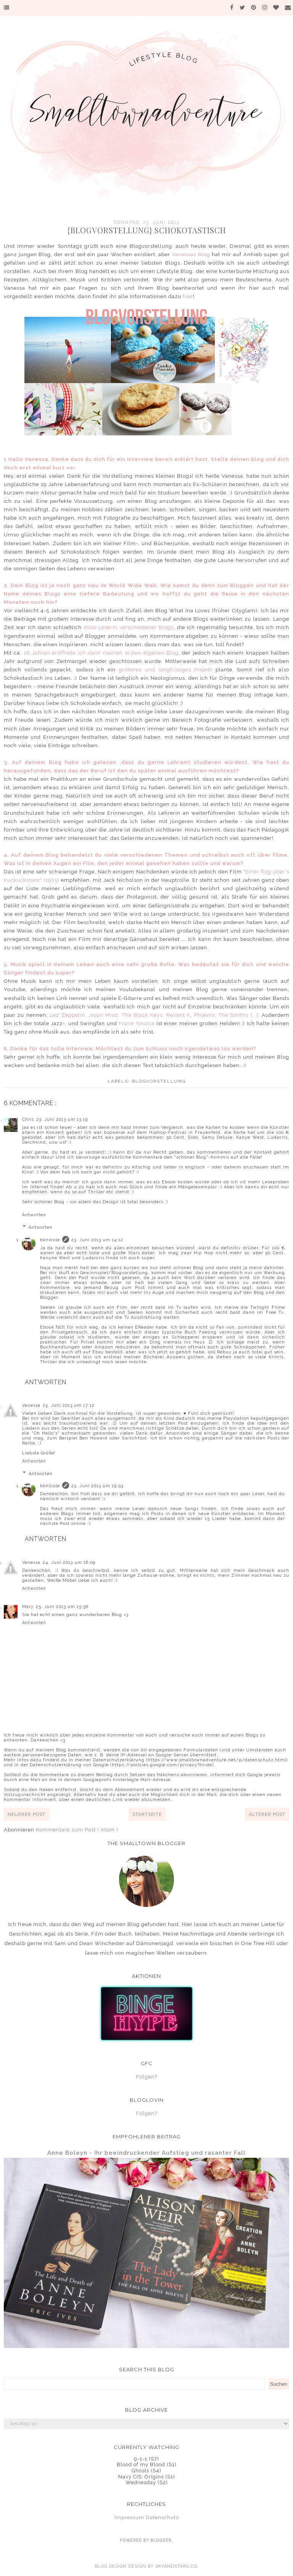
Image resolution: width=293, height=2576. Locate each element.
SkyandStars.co (176, 2566)
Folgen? (146, 2077)
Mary (28, 1606)
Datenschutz (162, 2517)
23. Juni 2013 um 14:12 (97, 1239)
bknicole (50, 1239)
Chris (28, 1119)
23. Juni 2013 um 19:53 (97, 1485)
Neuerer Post (26, 1814)
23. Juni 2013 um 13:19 (62, 1119)
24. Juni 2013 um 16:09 (69, 1562)
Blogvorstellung (159, 1081)
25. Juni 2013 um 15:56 (62, 1606)
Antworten (34, 1214)
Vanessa (31, 1405)
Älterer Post (267, 1814)
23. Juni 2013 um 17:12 (69, 1405)
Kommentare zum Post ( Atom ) (77, 1830)
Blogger (161, 2540)
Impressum (129, 2517)
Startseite (147, 1814)
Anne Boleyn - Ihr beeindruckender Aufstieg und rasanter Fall (146, 2152)
